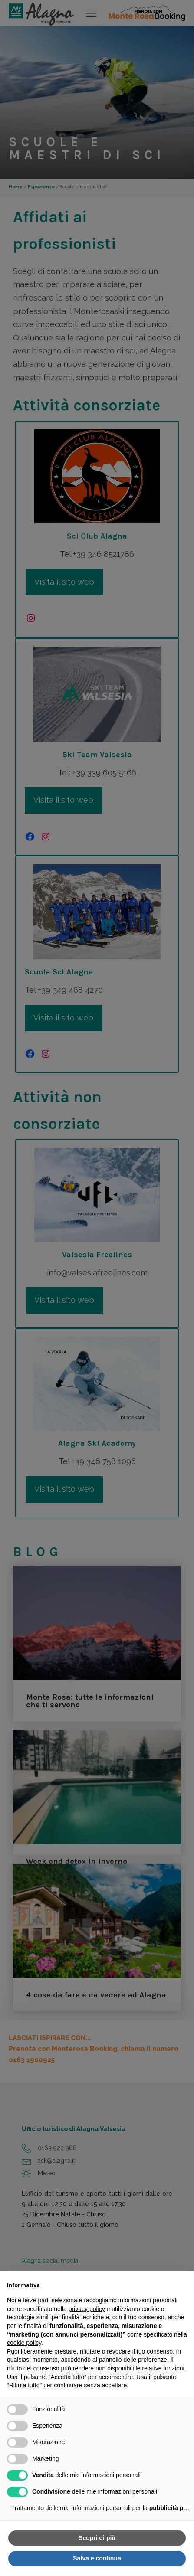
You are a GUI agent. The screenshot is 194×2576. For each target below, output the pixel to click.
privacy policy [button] (87, 2308)
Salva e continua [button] (97, 2558)
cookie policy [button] (24, 2342)
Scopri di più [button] (97, 2537)
